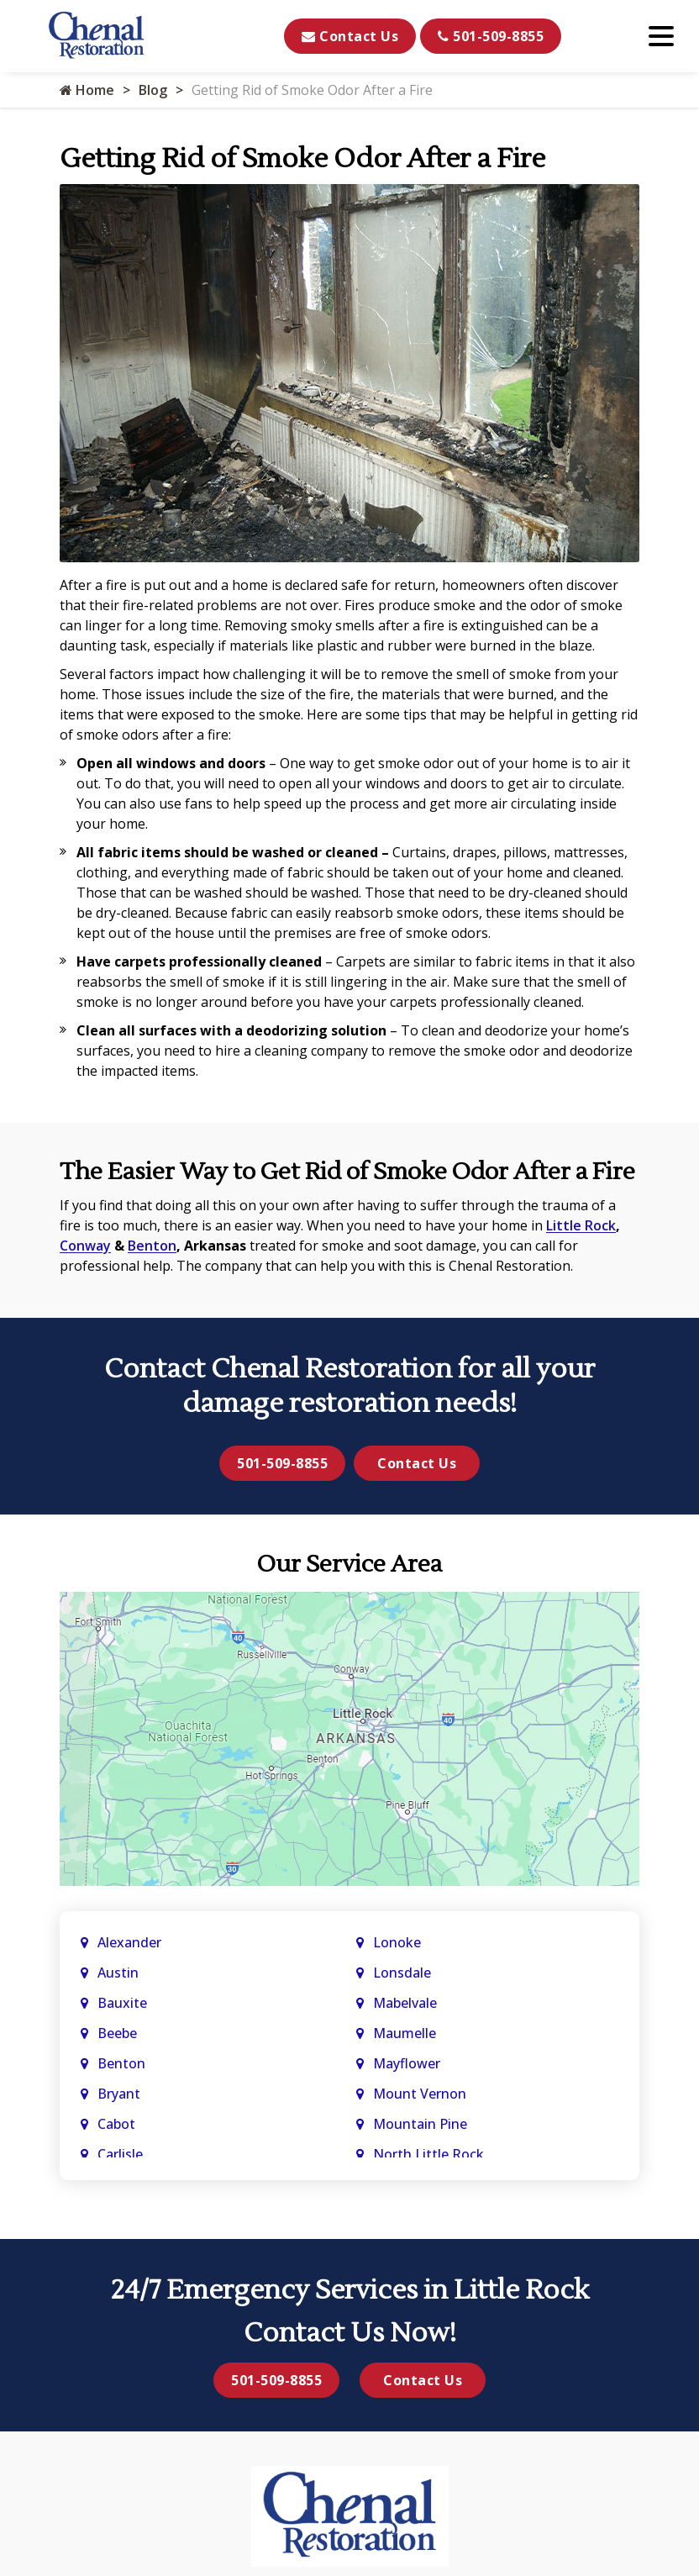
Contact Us (350, 36)
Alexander (129, 1942)
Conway (85, 1245)
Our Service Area (349, 1564)
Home (87, 90)
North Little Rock (428, 2154)
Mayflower (408, 2063)
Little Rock (581, 1225)
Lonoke (397, 1942)
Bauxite (122, 2003)
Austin (119, 1972)
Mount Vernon (421, 2093)
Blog (153, 90)
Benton (152, 1245)
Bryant (118, 2093)
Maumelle (404, 2033)
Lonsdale (402, 1972)
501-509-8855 (491, 36)
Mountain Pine (420, 2124)
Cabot (118, 2124)
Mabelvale (405, 2003)
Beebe (117, 2033)
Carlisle (121, 2154)
